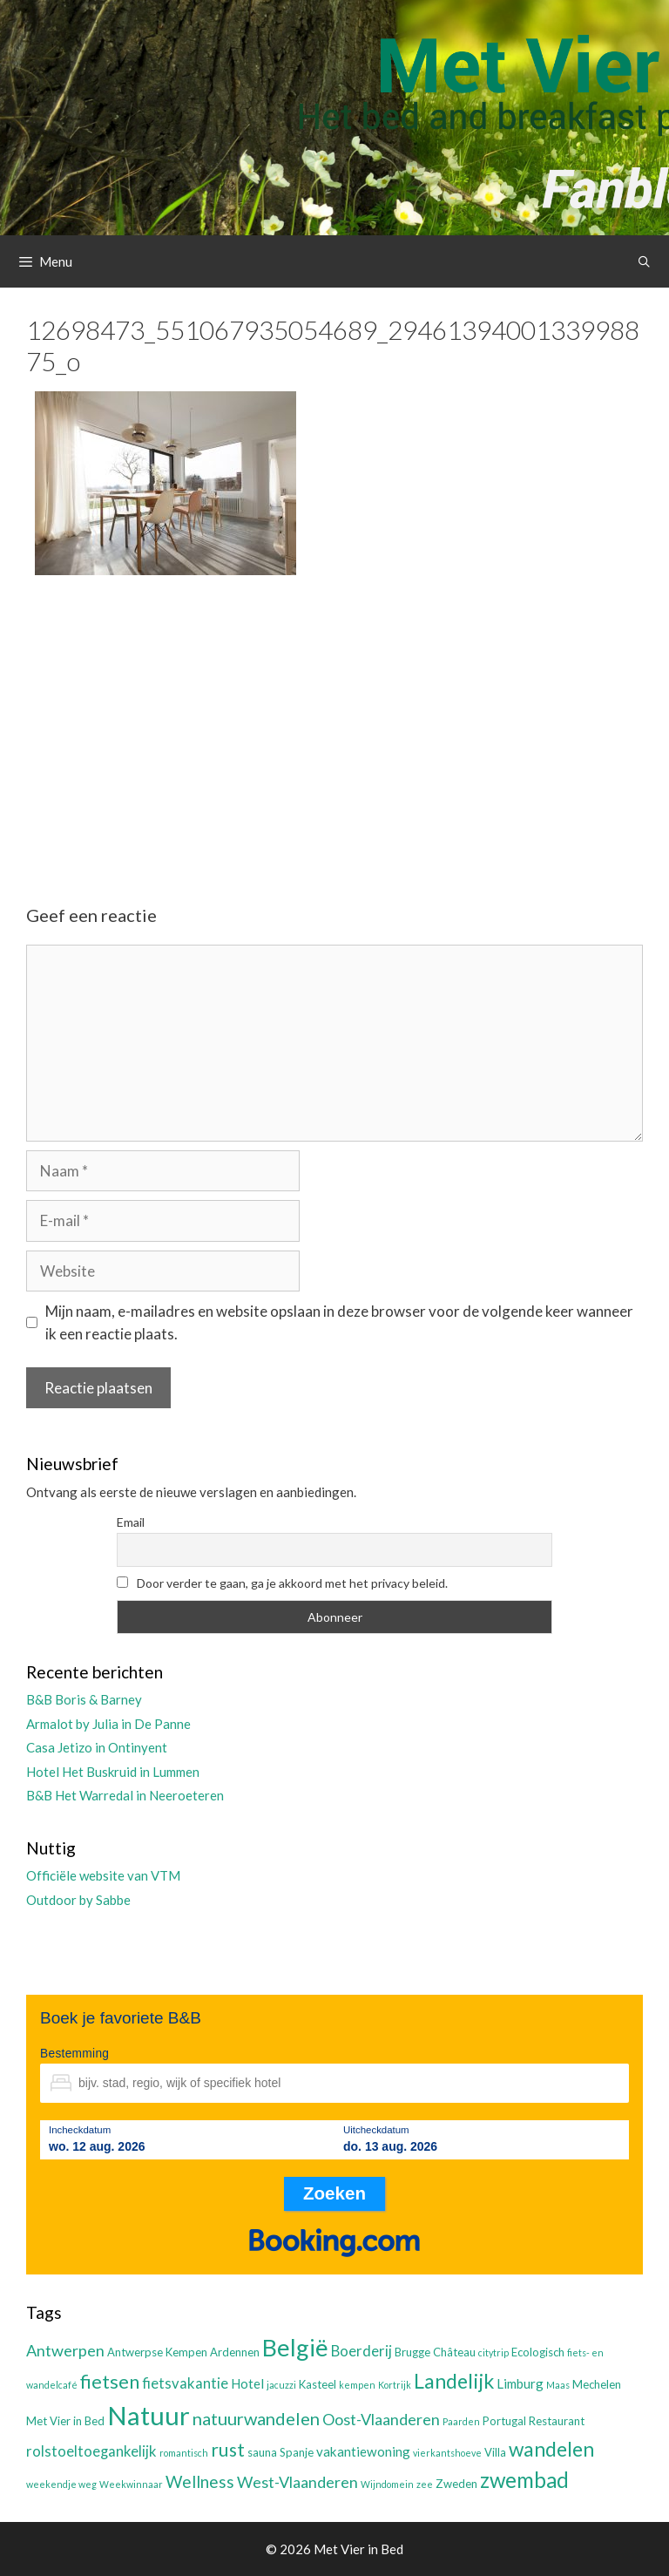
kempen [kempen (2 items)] (357, 2384)
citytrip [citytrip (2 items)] (493, 2352)
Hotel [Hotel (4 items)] (247, 2383)
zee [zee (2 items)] (424, 2484)
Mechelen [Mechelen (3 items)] (596, 2384)
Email (131, 1522)
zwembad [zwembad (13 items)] (524, 2479)
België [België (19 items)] (295, 2347)
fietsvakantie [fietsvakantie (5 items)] (185, 2383)
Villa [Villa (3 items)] (495, 2452)
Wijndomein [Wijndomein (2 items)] (387, 2484)
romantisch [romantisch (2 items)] (183, 2452)
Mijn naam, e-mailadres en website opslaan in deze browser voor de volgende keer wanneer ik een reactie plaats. (339, 1322)
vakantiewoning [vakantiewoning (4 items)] (363, 2451)
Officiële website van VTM (103, 1875)
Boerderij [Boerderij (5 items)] (361, 2351)
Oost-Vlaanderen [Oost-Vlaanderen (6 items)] (381, 2419)
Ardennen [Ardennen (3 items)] (235, 2352)
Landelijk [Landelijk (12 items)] (454, 2381)
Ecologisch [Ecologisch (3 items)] (537, 2352)
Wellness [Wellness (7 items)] (200, 2481)
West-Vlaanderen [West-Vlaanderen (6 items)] (297, 2481)
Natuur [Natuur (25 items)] (148, 2415)
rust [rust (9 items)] (228, 2449)
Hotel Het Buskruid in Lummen (112, 1771)
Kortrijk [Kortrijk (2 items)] (394, 2384)
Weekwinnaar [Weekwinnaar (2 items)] (131, 2484)
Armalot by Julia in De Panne (108, 1724)
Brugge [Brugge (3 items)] (412, 2352)
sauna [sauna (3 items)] (262, 2452)
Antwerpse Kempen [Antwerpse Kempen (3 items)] (157, 2352)
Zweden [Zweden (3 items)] (456, 2484)
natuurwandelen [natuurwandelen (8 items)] (256, 2418)
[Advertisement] (334, 725)
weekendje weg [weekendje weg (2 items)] (61, 2484)
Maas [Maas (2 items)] (558, 2384)
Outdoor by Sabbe (78, 1900)
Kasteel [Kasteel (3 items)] (317, 2384)
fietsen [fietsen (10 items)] (109, 2381)
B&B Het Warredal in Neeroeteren (125, 1795)
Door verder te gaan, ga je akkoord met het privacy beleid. (282, 1583)
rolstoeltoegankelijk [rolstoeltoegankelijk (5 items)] (91, 2451)
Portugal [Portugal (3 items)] (504, 2421)
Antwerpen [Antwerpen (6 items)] (65, 2350)
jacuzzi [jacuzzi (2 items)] (281, 2384)
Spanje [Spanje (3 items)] (297, 2452)
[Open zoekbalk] (644, 261)
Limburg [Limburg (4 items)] (520, 2383)
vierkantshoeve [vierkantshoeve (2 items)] (447, 2452)
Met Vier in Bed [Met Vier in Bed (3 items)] (65, 2421)
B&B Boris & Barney (84, 1699)
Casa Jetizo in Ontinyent (96, 1747)
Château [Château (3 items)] (454, 2352)
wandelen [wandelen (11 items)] (551, 2449)
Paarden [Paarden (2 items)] (461, 2421)
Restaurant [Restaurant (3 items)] (557, 2421)
